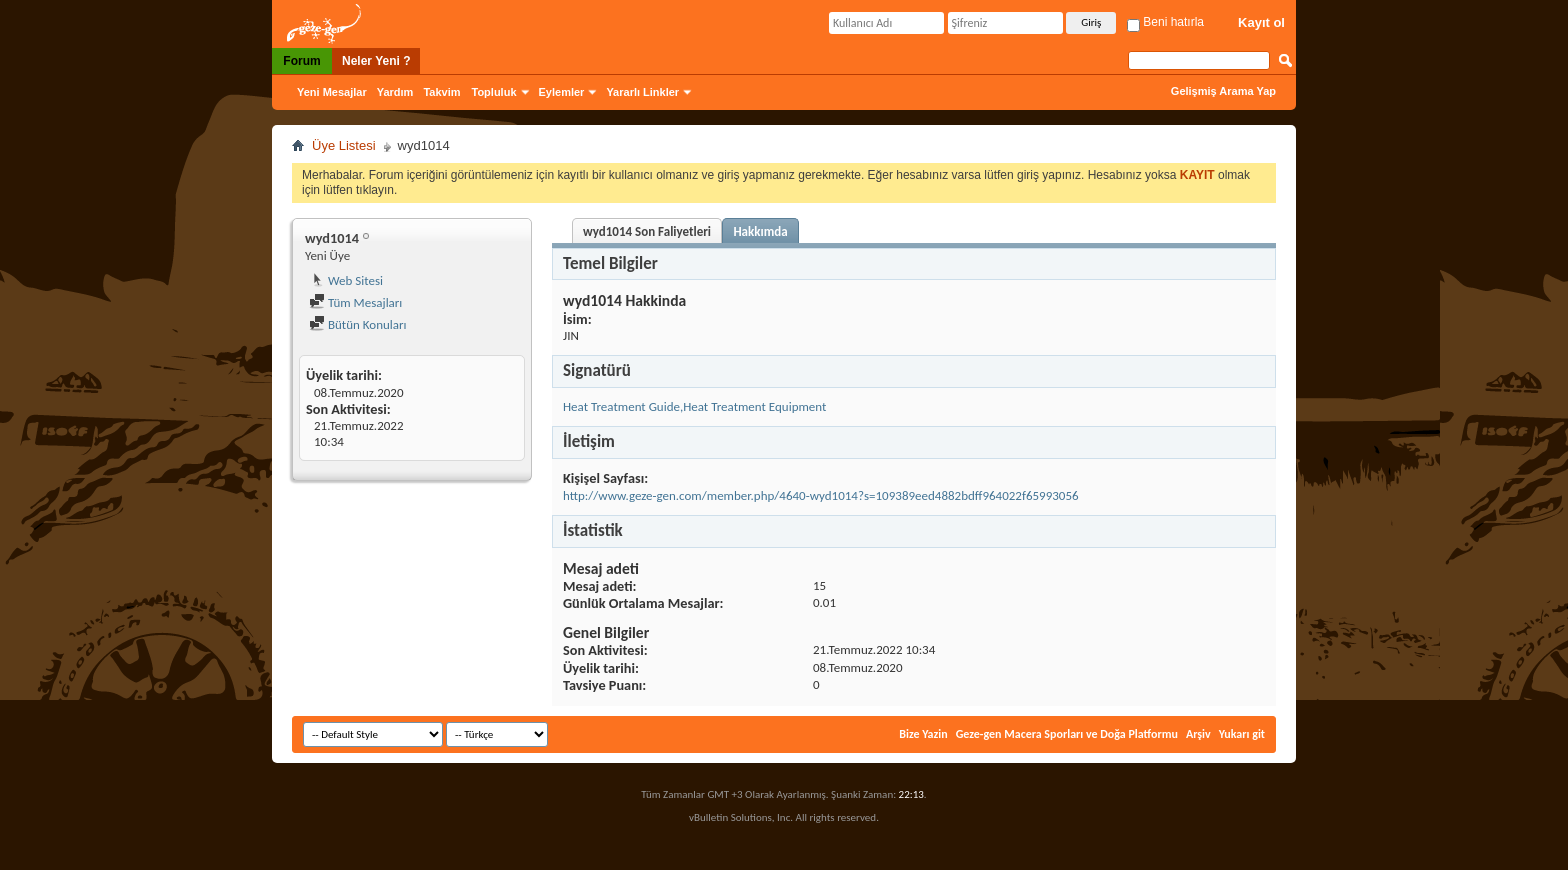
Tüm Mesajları (355, 302)
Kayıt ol (1261, 22)
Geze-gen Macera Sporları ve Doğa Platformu (1067, 734)
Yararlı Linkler (642, 92)
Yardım (395, 92)
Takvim (441, 92)
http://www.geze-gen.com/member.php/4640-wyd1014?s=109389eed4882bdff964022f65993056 (821, 495)
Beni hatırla (1165, 22)
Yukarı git (1242, 734)
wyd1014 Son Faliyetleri (647, 231)
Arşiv (1198, 734)
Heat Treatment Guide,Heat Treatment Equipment (694, 406)
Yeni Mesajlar (332, 92)
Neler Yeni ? (376, 61)
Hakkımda (760, 231)
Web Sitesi (346, 280)
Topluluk (494, 92)
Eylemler (562, 92)
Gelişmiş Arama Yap (1223, 91)
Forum (301, 61)
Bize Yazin (923, 734)
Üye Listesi (344, 145)
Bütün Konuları (358, 324)
